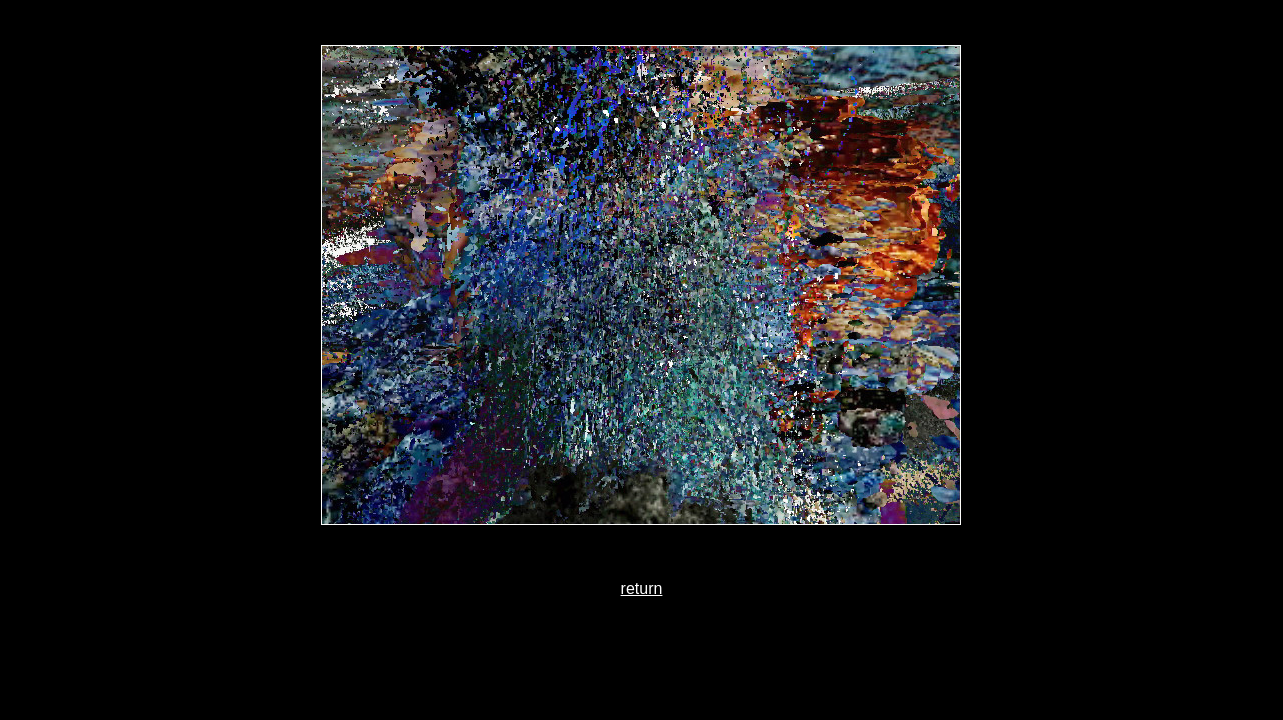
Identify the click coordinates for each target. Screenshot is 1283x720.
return (642, 588)
